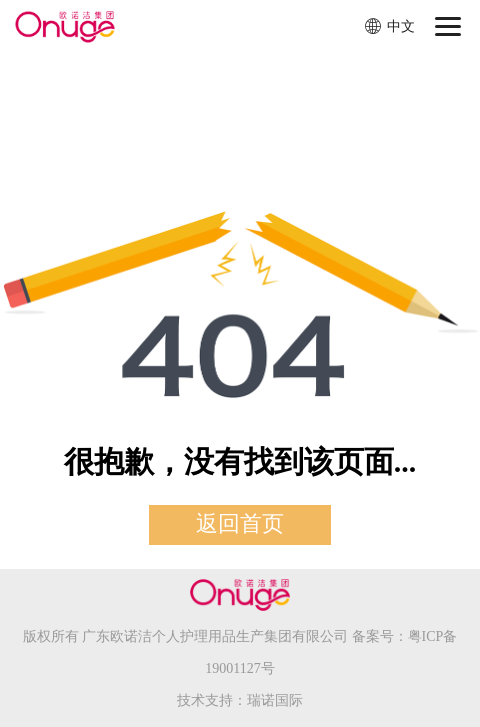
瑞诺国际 (275, 700)
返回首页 (240, 523)
